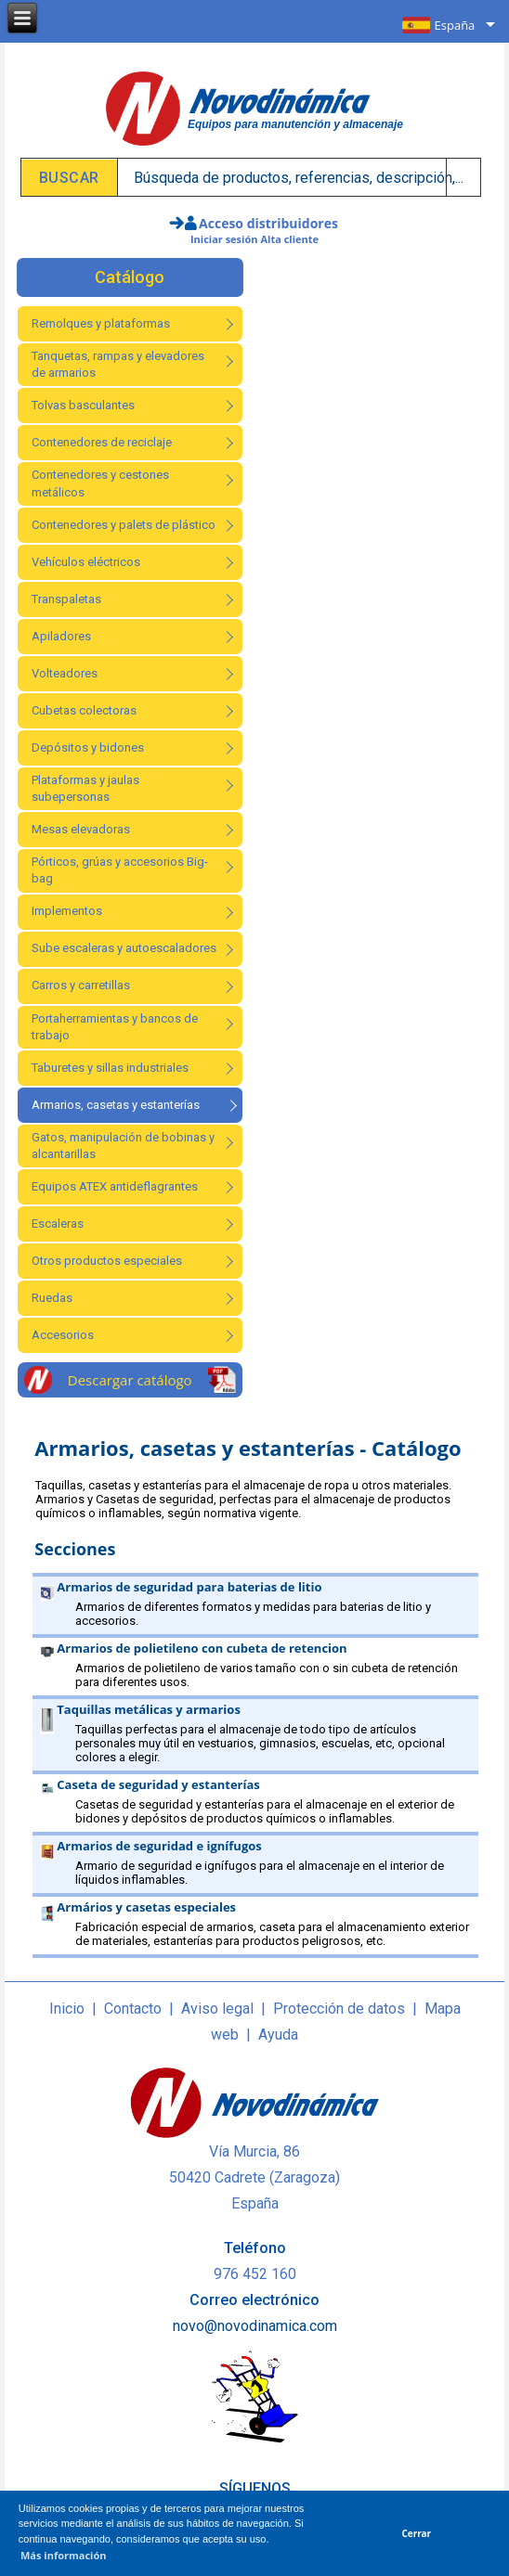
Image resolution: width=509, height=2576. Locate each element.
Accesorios (63, 1335)
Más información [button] (63, 2555)
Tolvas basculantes (83, 405)
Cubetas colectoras (84, 710)
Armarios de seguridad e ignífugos (159, 1845)
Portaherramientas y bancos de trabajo (115, 1026)
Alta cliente (289, 239)
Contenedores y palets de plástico (123, 525)
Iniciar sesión (224, 239)
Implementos (67, 911)
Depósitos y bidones (88, 747)
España (455, 25)
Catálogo (129, 277)
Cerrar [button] (417, 2533)
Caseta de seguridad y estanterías (158, 1784)
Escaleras (58, 1223)
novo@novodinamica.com (255, 2326)
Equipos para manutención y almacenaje (295, 124)
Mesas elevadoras (81, 829)
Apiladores (61, 636)
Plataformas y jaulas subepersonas (85, 788)
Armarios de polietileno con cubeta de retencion (201, 1648)
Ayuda (278, 2034)
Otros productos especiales (107, 1261)
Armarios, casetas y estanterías (116, 1105)
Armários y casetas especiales (146, 1907)
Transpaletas (66, 599)
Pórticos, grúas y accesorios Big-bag (120, 870)
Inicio (67, 2008)
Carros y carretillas (81, 985)
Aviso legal (217, 2008)
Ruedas (52, 1298)
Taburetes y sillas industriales (110, 1068)
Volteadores (65, 673)
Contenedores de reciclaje (102, 442)
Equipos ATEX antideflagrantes (115, 1186)
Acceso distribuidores (268, 223)
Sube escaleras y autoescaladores (124, 948)
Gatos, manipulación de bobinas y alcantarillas (123, 1145)
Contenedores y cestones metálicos (100, 483)
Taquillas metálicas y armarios (149, 1709)
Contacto (133, 2008)
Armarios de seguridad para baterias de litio (189, 1586)
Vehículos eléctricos (86, 562)
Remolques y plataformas (101, 323)
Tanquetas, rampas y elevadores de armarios (118, 364)
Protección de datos (339, 2008)
